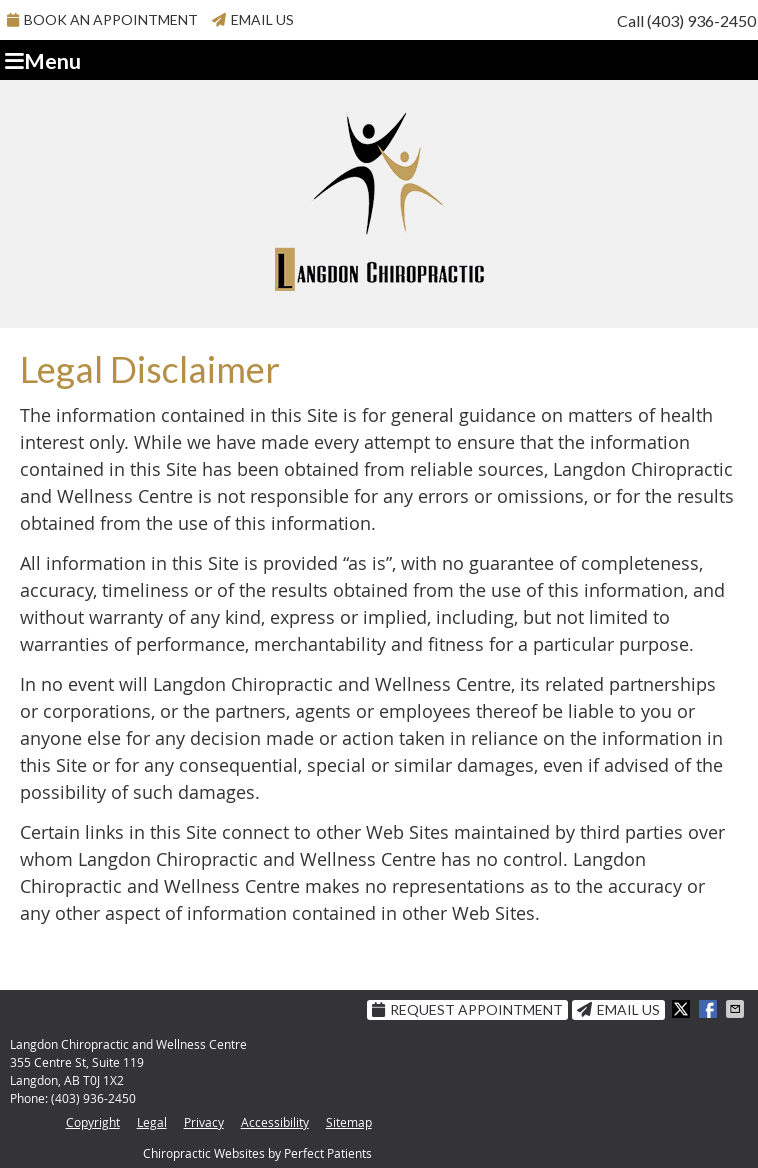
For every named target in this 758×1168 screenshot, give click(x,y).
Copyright (93, 1122)
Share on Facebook (710, 1009)
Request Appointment (467, 1009)
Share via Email (737, 1009)
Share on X (683, 1009)
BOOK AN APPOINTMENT (102, 19)
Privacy (204, 1122)
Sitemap (349, 1122)
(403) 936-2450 (701, 20)
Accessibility (275, 1122)
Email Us (253, 19)
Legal (152, 1122)
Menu (43, 61)
